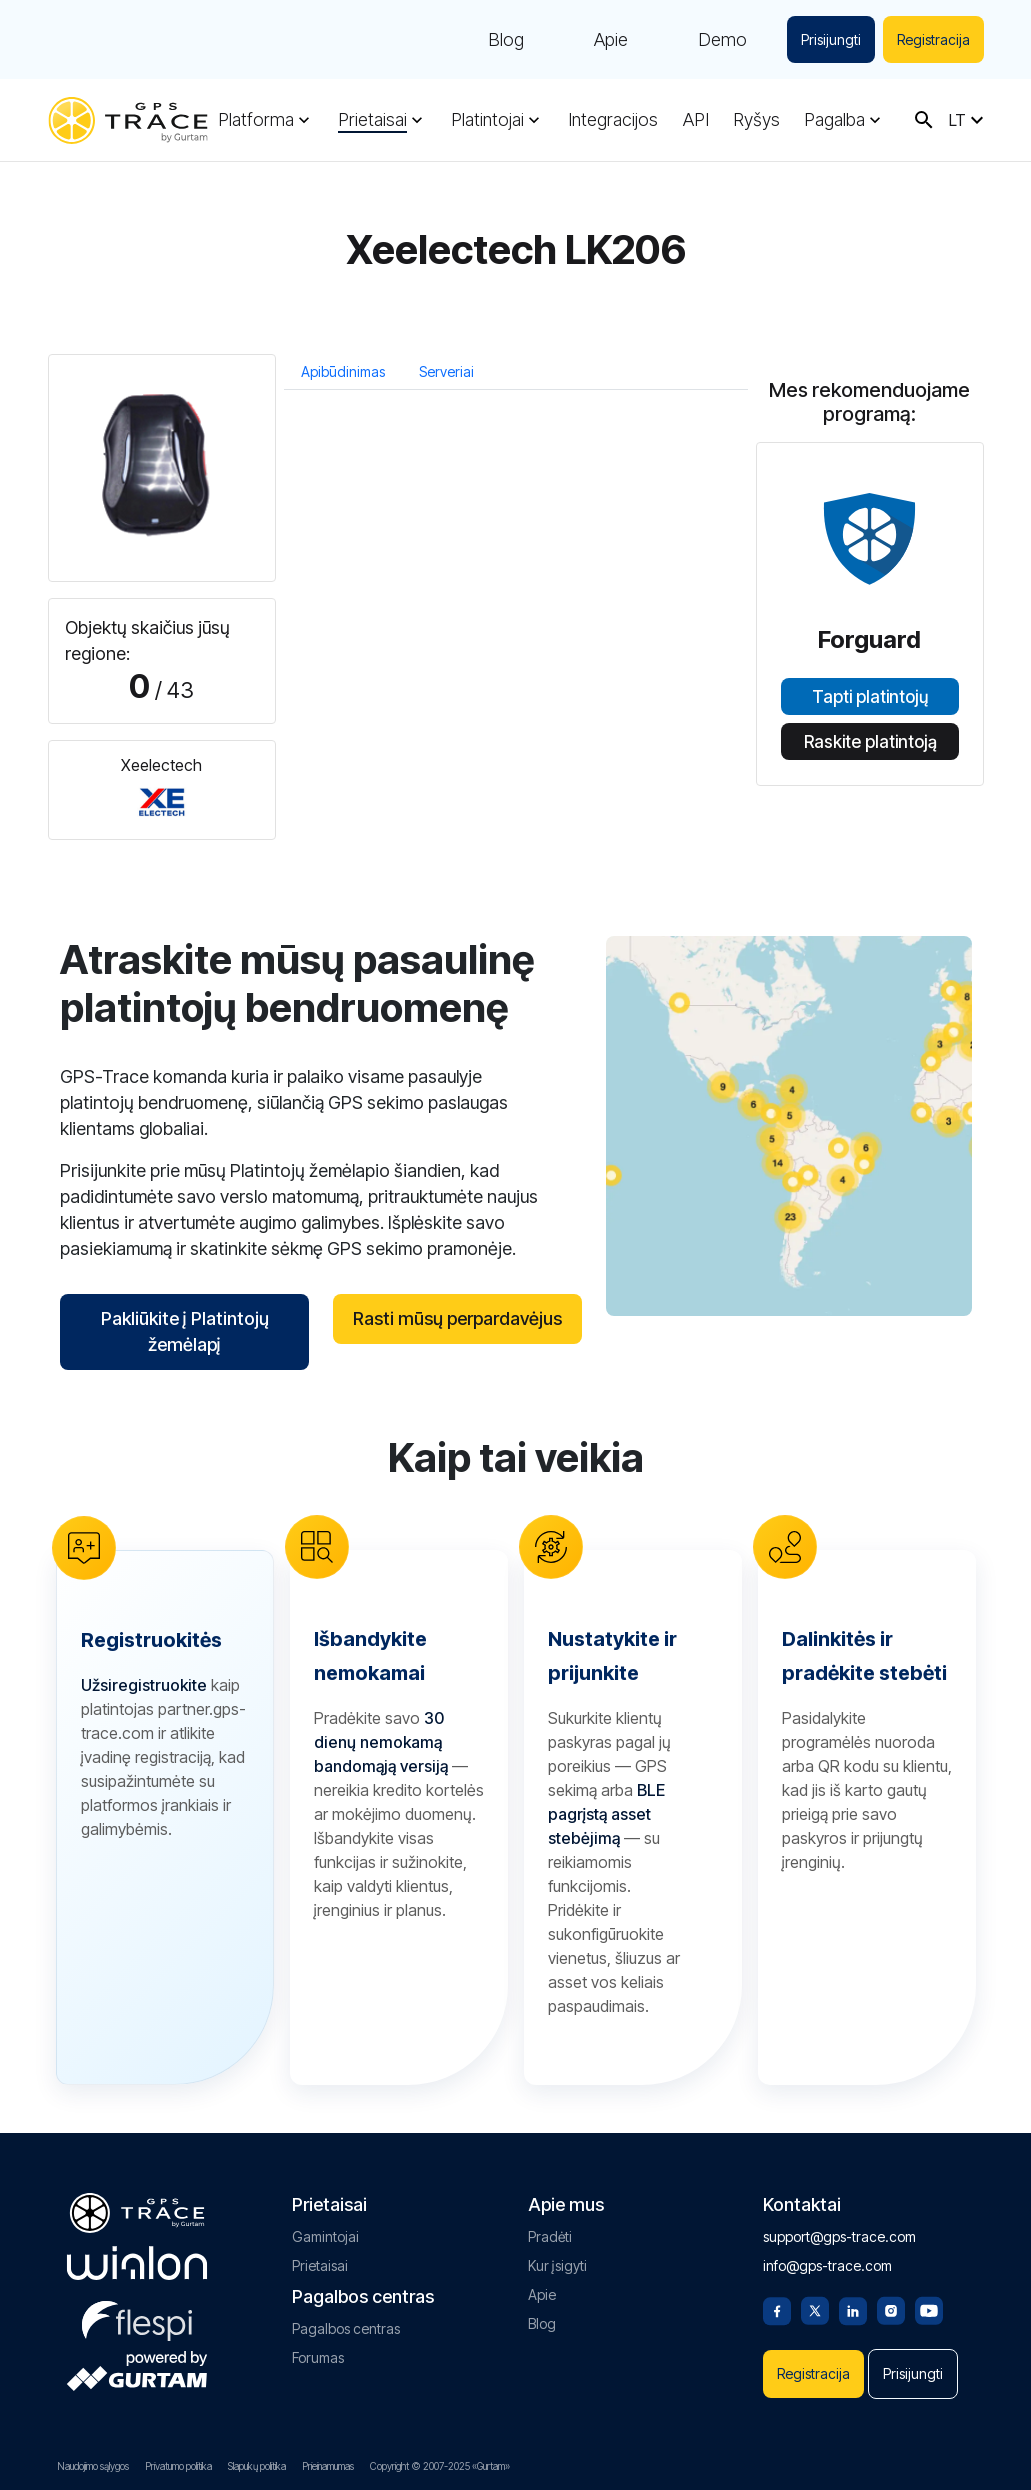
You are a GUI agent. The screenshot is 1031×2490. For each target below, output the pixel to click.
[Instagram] (891, 2309)
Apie (611, 40)
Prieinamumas (328, 2466)
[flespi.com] (137, 2317)
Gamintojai (325, 2236)
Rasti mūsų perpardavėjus (457, 1318)
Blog (506, 40)
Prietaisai (372, 120)
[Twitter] (815, 2309)
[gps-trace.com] (128, 120)
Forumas (318, 2357)
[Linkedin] (853, 2309)
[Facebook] (777, 2309)
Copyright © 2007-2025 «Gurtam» (440, 2466)
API (696, 120)
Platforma (256, 120)
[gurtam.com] (137, 2263)
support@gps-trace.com (839, 2236)
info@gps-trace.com (827, 2265)
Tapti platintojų (870, 697)
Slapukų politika (257, 2466)
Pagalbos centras (346, 2328)
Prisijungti (831, 39)
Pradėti (550, 2236)
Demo (722, 40)
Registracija (933, 39)
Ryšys (756, 120)
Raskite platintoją (869, 742)
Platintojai (487, 120)
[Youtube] (929, 2309)
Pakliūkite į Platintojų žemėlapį (184, 1331)
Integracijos (613, 120)
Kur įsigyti (557, 2265)
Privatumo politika (178, 2466)
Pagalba (834, 120)
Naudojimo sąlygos (93, 2466)
